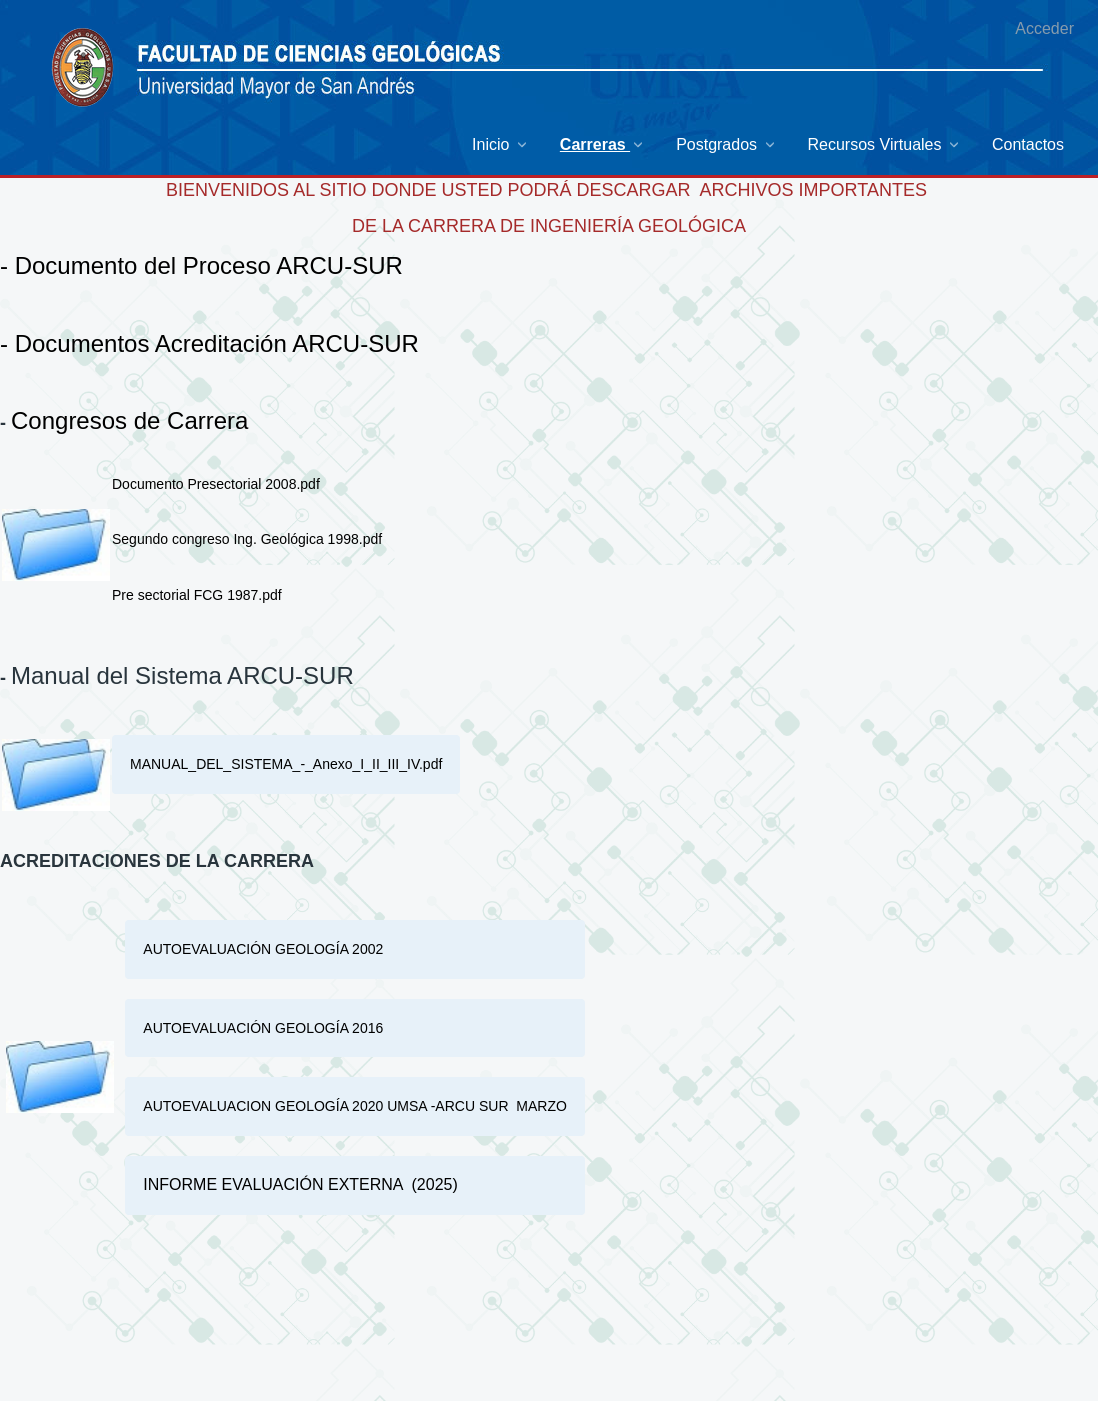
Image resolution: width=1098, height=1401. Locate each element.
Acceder (1044, 28)
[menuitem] (501, 144)
